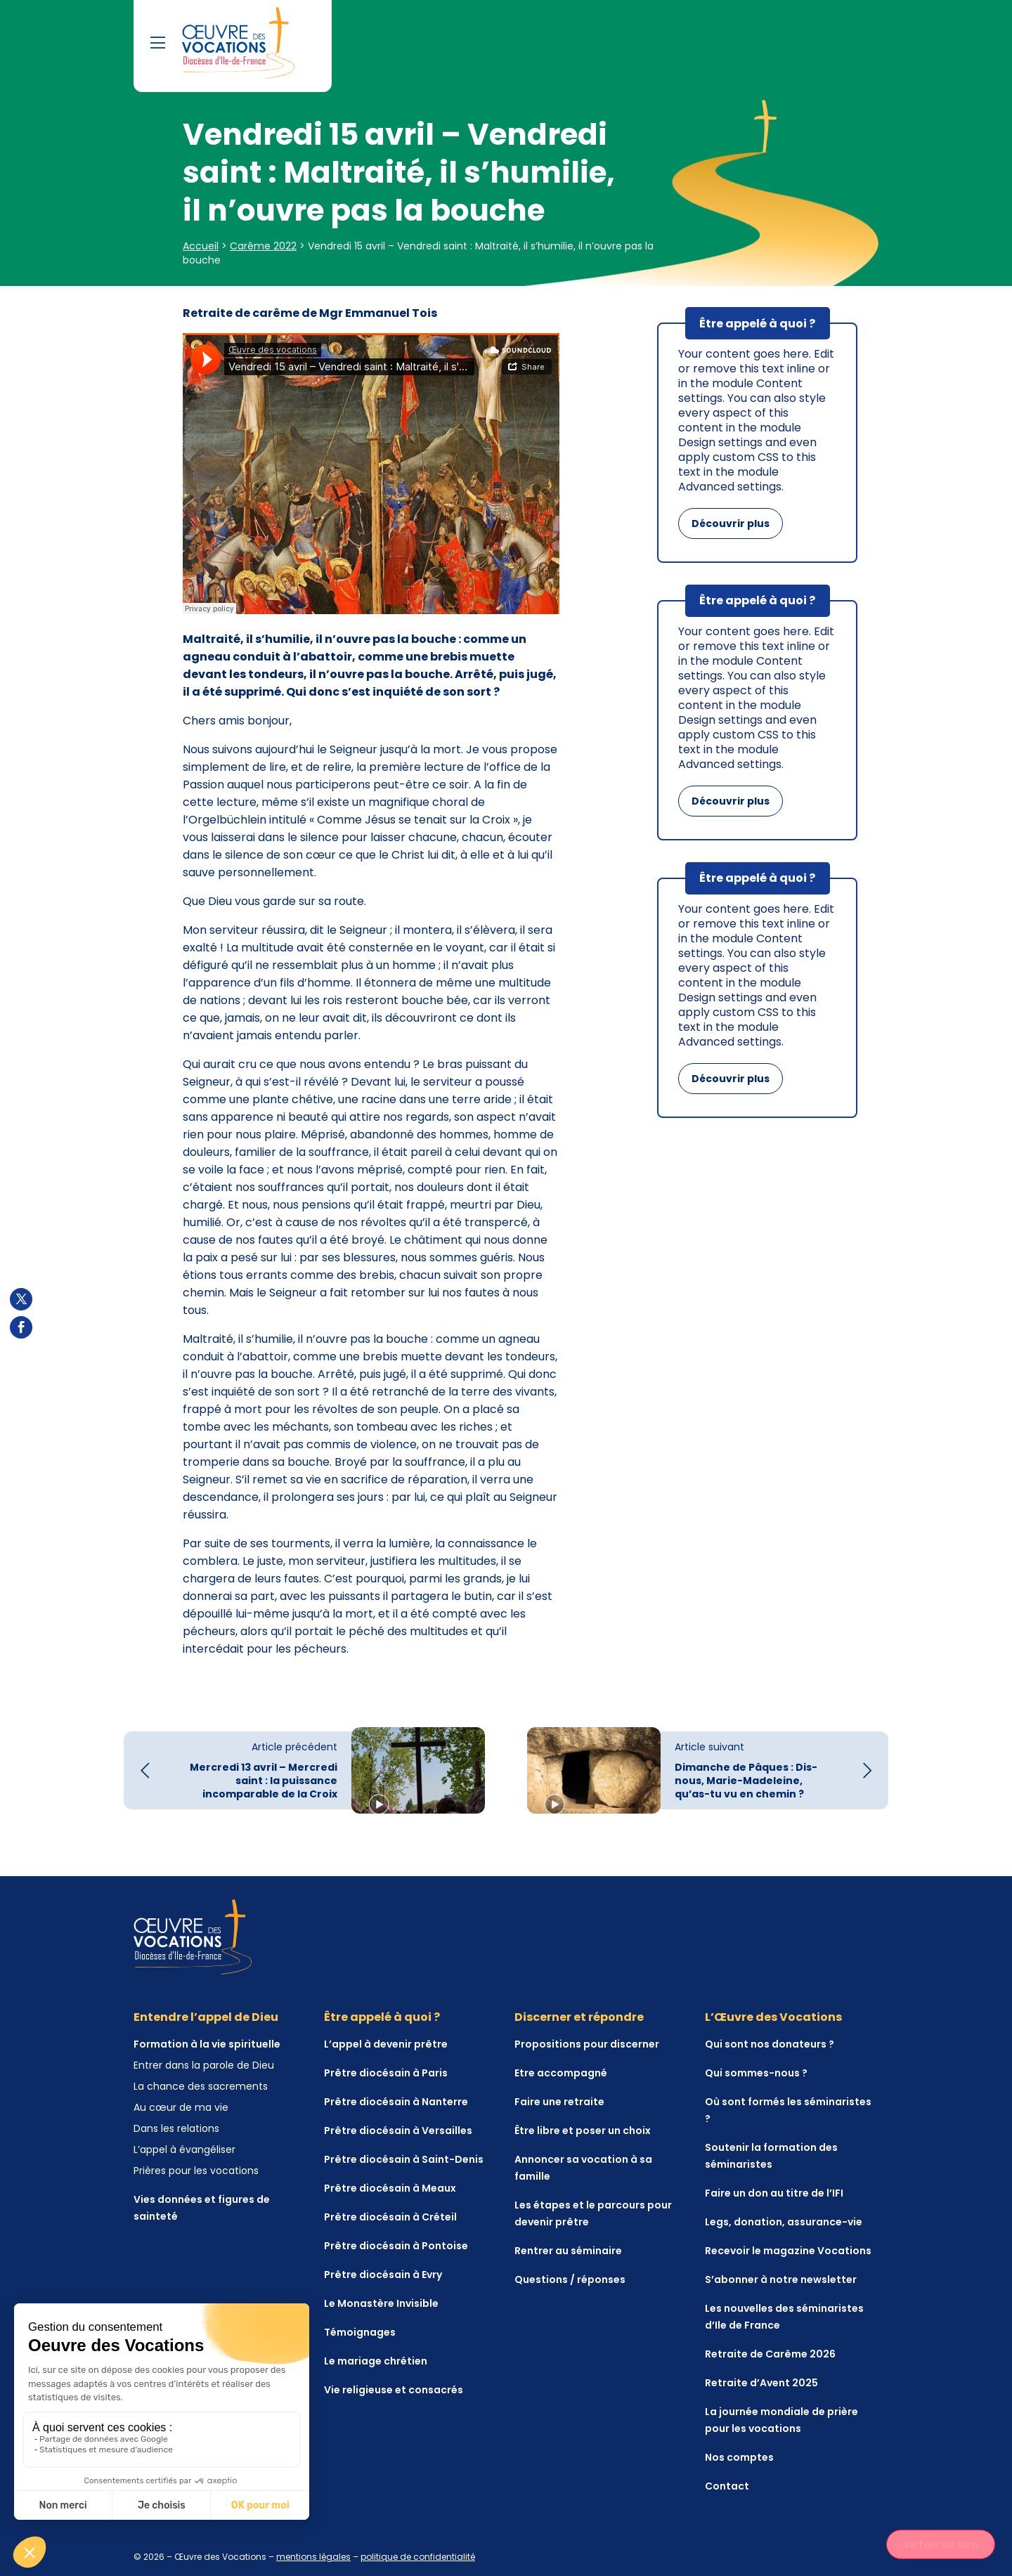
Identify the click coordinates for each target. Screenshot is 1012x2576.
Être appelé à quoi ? (382, 2017)
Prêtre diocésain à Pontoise (396, 2246)
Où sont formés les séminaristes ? (788, 2110)
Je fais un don (940, 2544)
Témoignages (360, 2332)
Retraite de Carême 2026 (770, 2354)
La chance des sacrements (201, 2086)
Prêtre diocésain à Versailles (398, 2130)
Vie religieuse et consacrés (393, 2390)
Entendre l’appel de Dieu (206, 2017)
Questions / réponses (569, 2279)
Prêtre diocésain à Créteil (390, 2217)
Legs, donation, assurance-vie (783, 2222)
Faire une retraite (559, 2102)
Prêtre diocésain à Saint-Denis (404, 2159)
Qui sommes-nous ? (756, 2073)
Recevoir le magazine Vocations (788, 2251)
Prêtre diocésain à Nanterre (396, 2102)
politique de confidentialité (418, 2557)
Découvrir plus (731, 523)
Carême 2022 (263, 246)
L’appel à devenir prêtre (386, 2044)
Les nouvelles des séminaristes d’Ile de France (784, 2316)
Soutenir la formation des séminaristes (771, 2155)
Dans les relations (176, 2128)
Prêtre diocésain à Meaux (390, 2188)
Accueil (201, 246)
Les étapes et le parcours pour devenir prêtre (593, 2213)
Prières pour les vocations (196, 2171)
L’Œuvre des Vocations (773, 2017)
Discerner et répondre (579, 2017)
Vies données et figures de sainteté (202, 2207)
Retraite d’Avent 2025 (761, 2383)
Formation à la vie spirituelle (207, 2044)
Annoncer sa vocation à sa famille (583, 2167)
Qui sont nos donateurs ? (769, 2044)
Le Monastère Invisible (381, 2303)
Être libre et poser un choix (582, 2130)
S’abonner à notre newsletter (781, 2279)
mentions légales (313, 2557)
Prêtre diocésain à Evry (383, 2275)
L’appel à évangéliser (184, 2149)
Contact (727, 2486)
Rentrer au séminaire (568, 2251)
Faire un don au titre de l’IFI (774, 2193)
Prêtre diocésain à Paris (386, 2073)
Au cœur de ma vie (181, 2107)
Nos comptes (739, 2457)
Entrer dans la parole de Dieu (204, 2065)
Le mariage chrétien (375, 2361)
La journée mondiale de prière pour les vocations (781, 2420)
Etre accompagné (560, 2073)
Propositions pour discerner (586, 2044)
